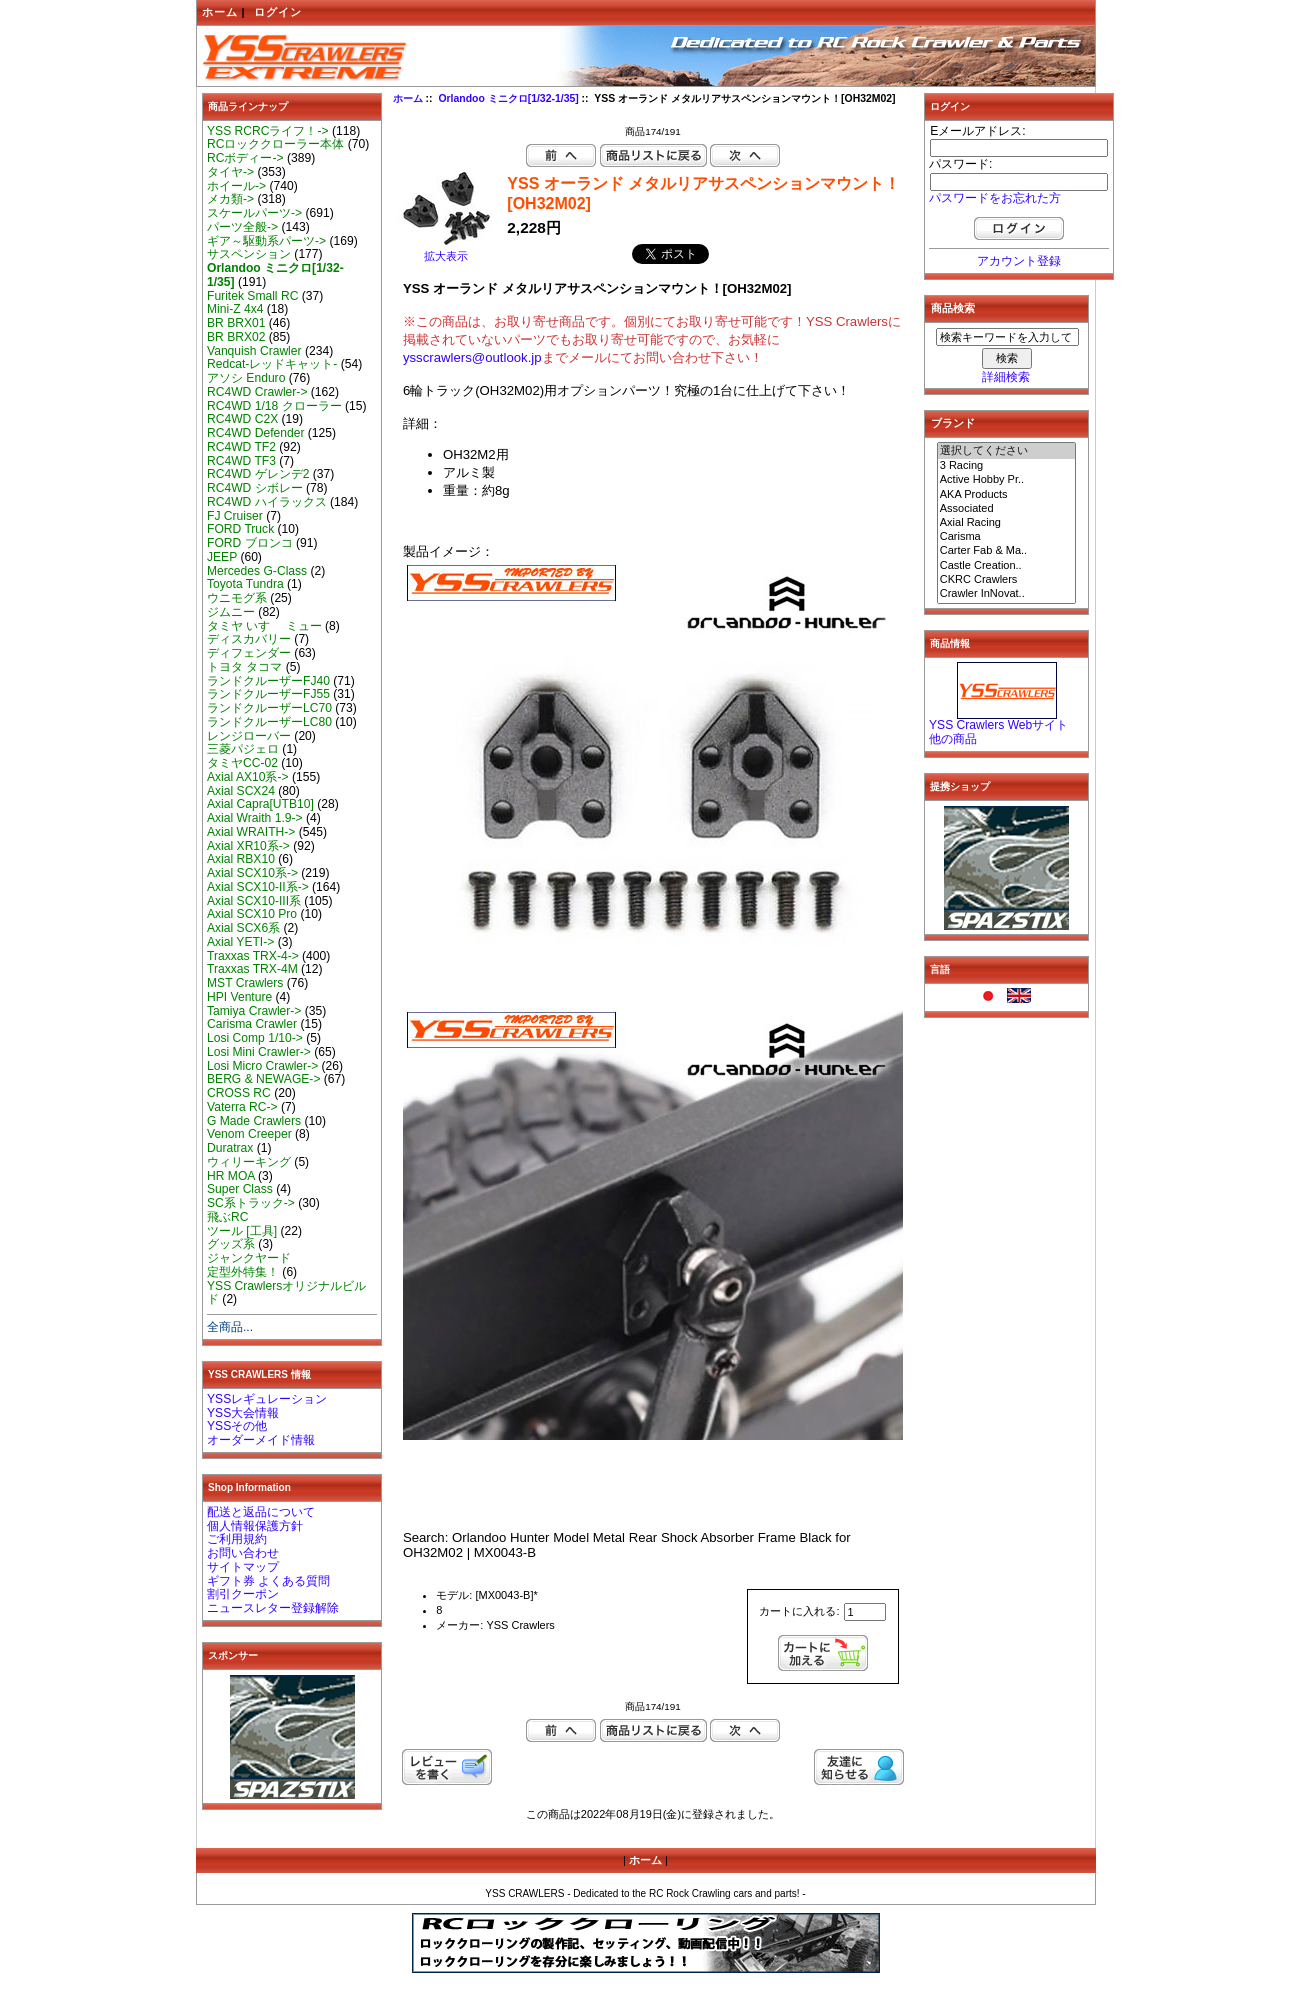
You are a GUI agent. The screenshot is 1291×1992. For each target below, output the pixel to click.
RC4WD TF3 (241, 461)
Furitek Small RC (252, 296)
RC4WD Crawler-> (257, 392)
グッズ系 (231, 1244)
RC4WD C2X (242, 419)
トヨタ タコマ (244, 667)
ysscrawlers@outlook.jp (472, 357)
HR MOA (231, 1176)
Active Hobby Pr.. (1007, 480)
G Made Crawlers (254, 1121)
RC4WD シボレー (255, 488)
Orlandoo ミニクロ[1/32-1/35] (508, 98)
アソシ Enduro (246, 378)
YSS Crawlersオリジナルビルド (286, 1293)
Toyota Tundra (245, 584)
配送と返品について (261, 1512)
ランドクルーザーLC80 (269, 722)
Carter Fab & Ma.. (1007, 551)
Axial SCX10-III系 (254, 901)
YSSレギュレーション (267, 1399)
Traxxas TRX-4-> (253, 956)
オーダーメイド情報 (261, 1440)
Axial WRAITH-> (251, 832)
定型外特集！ (243, 1272)
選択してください (1007, 451)
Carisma (1007, 537)
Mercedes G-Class (257, 571)
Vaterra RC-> (242, 1107)
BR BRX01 (236, 323)
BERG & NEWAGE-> (263, 1079)
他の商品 (953, 739)
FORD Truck (240, 529)
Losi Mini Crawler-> (259, 1052)
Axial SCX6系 (243, 928)
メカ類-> (230, 199)
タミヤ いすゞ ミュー (264, 626)
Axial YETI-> (240, 942)
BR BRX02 (236, 337)
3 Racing (1007, 466)
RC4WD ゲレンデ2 (258, 474)
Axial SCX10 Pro (252, 914)
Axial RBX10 (241, 859)
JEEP (222, 557)
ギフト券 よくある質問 (268, 1581)
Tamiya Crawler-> (254, 1011)
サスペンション (249, 254)
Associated (1007, 509)
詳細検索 (1006, 377)
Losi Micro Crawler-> (262, 1066)
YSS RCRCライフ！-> (268, 131)
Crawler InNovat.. (1007, 594)
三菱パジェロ (243, 749)
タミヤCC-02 (242, 763)
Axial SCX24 (241, 791)
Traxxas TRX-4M (252, 969)
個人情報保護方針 (255, 1526)
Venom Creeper (249, 1134)
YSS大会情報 (243, 1413)
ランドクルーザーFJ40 (268, 681)
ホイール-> (236, 186)
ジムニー (231, 612)
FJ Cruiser (235, 516)
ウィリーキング (249, 1162)
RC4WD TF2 (241, 447)
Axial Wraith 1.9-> (255, 818)
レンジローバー (249, 736)
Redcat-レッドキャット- (272, 364)
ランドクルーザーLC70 (269, 708)
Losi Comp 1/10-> (255, 1038)
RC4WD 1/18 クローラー (274, 406)
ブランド (953, 423)
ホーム (220, 12)
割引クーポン (243, 1594)
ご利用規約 (237, 1539)
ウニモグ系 (237, 598)
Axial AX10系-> (248, 777)
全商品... (230, 1327)
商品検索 (953, 308)
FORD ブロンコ (250, 543)
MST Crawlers (245, 983)
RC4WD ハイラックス (267, 502)
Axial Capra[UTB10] (260, 804)
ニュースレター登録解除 (273, 1608)
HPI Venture (239, 997)
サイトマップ (243, 1567)
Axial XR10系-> (248, 846)
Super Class (240, 1189)
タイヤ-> (230, 172)
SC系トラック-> (251, 1203)
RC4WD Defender (255, 433)
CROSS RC (239, 1093)
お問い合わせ (243, 1553)
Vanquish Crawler (254, 351)
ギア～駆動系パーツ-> (266, 241)
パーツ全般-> (242, 227)
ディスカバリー (249, 639)
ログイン (278, 12)
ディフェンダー (249, 653)
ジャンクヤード (249, 1258)
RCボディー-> (245, 158)
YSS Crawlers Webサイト (998, 725)
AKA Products (1007, 495)
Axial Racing (1007, 523)
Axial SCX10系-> (252, 873)
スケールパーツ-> (254, 213)
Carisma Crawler (252, 1024)
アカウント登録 (1019, 261)
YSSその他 (237, 1426)
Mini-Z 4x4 (235, 309)
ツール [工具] (242, 1231)
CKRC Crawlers (1007, 580)
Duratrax (230, 1148)
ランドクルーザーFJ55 (268, 694)
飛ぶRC (227, 1217)
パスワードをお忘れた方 (995, 198)
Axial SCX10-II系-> (258, 887)
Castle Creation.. (1007, 566)
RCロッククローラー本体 (275, 144)
